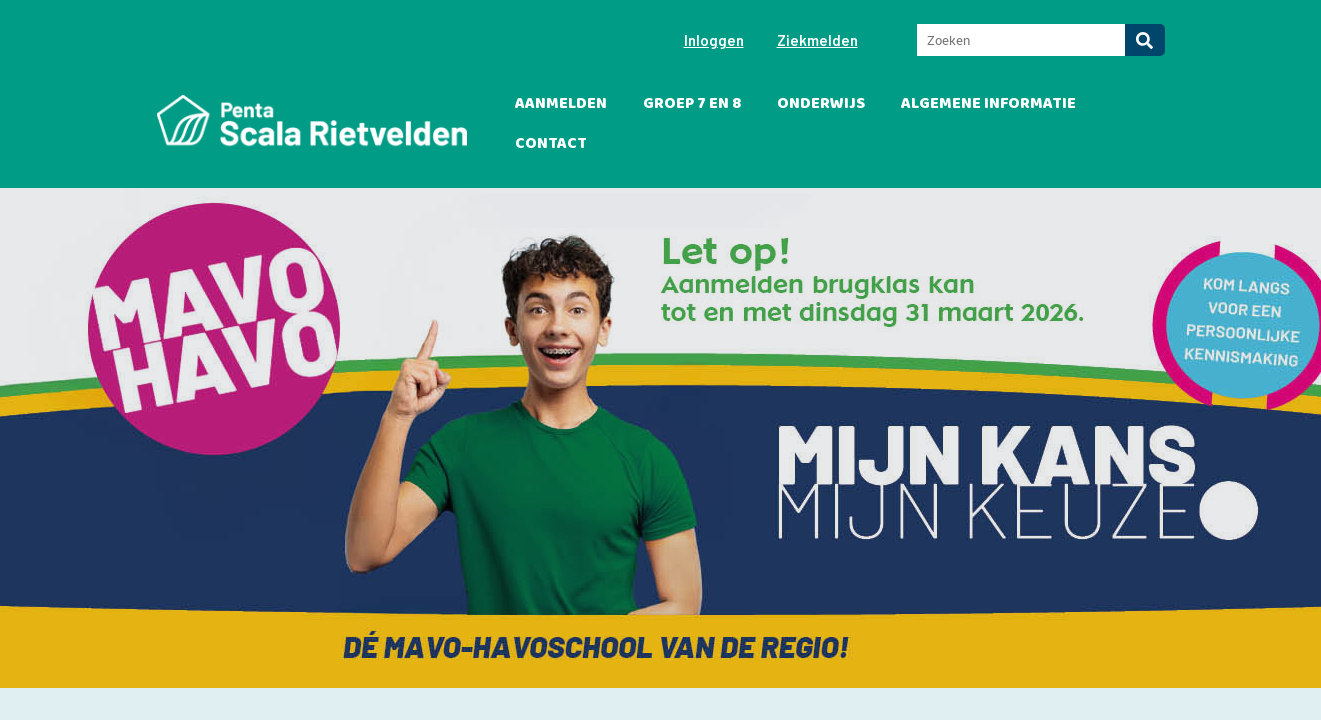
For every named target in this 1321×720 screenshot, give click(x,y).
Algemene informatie (988, 103)
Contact (551, 143)
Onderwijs (821, 103)
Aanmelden (561, 103)
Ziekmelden (817, 40)
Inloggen (714, 40)
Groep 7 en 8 (692, 103)
